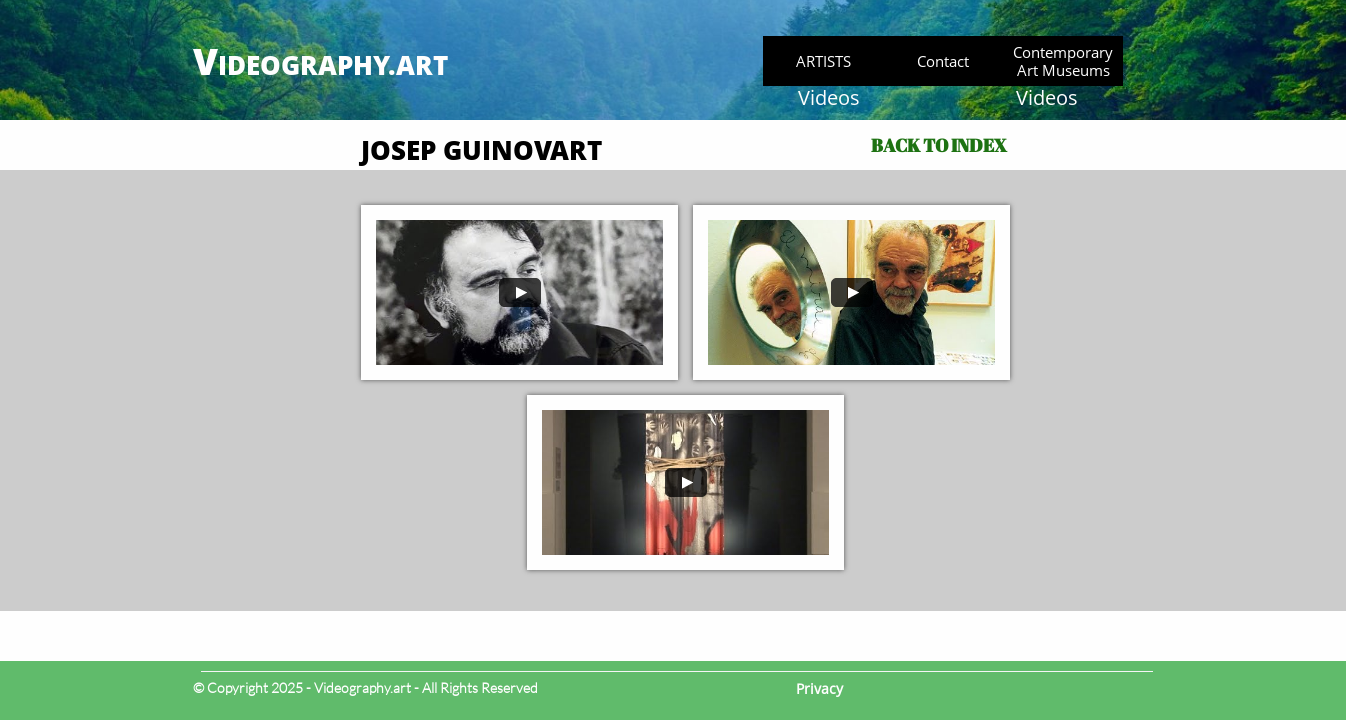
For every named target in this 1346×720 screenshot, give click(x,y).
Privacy (819, 688)
